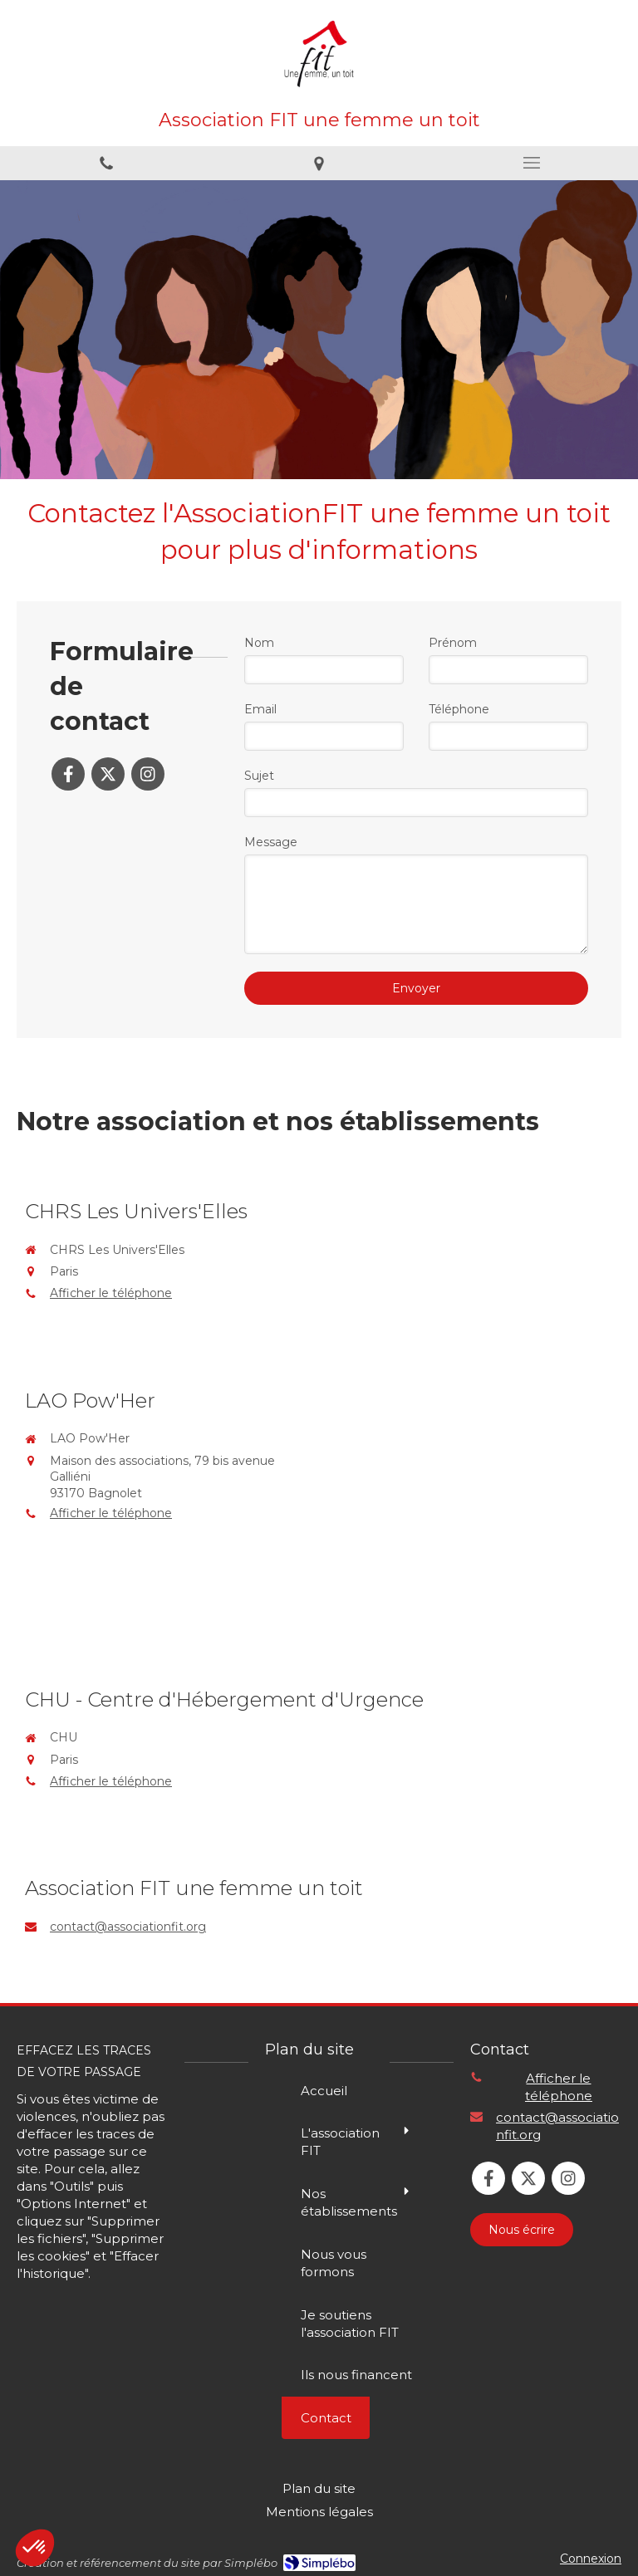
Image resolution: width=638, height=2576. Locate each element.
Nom (259, 642)
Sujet (259, 775)
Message (270, 842)
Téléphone (459, 709)
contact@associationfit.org (128, 1926)
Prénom (453, 642)
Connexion (590, 2558)
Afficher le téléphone (111, 1293)
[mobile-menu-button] (531, 162)
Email (260, 709)
